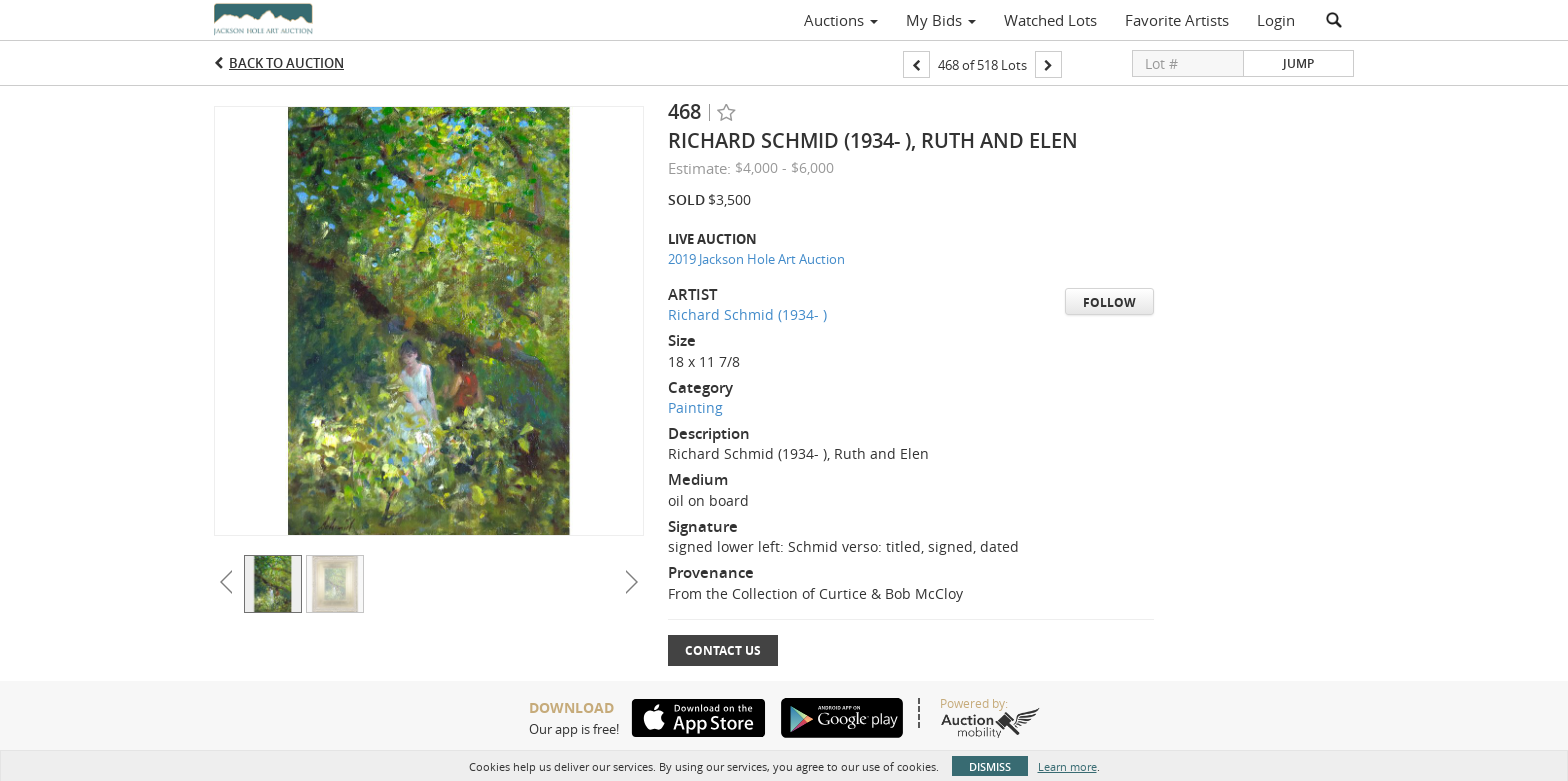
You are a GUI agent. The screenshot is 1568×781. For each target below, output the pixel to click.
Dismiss (990, 766)
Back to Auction (286, 63)
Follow (1109, 302)
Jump (1298, 63)
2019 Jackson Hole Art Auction (756, 259)
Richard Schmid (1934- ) (747, 314)
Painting (695, 407)
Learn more (1067, 766)
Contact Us (723, 650)
